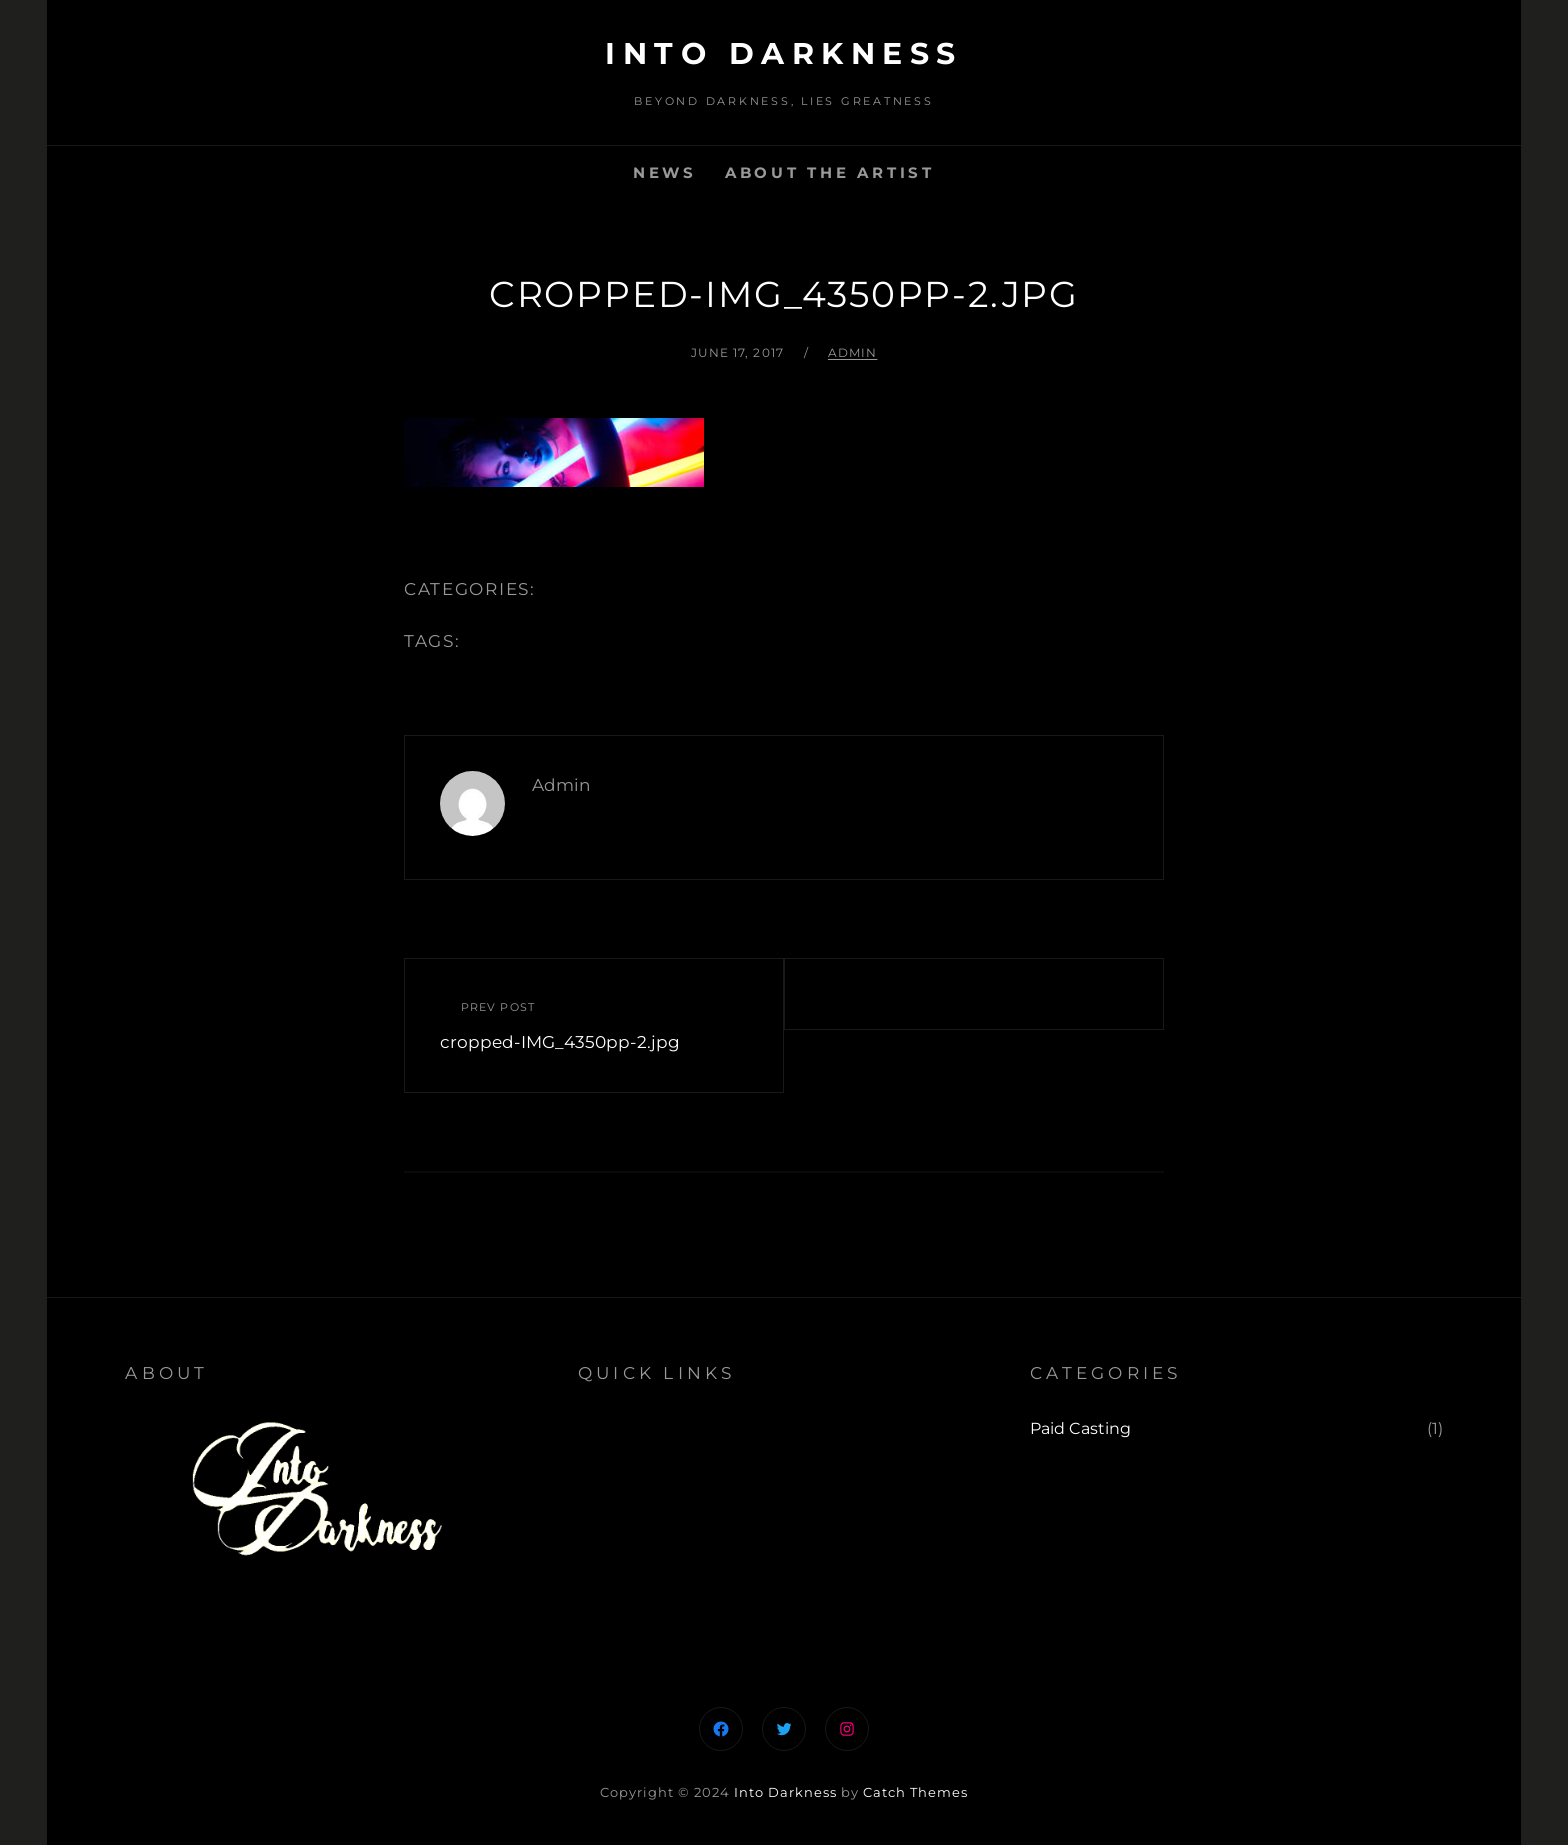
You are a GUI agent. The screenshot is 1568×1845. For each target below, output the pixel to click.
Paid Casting (1080, 1428)
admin (853, 352)
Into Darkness (784, 53)
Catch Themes (915, 1792)
